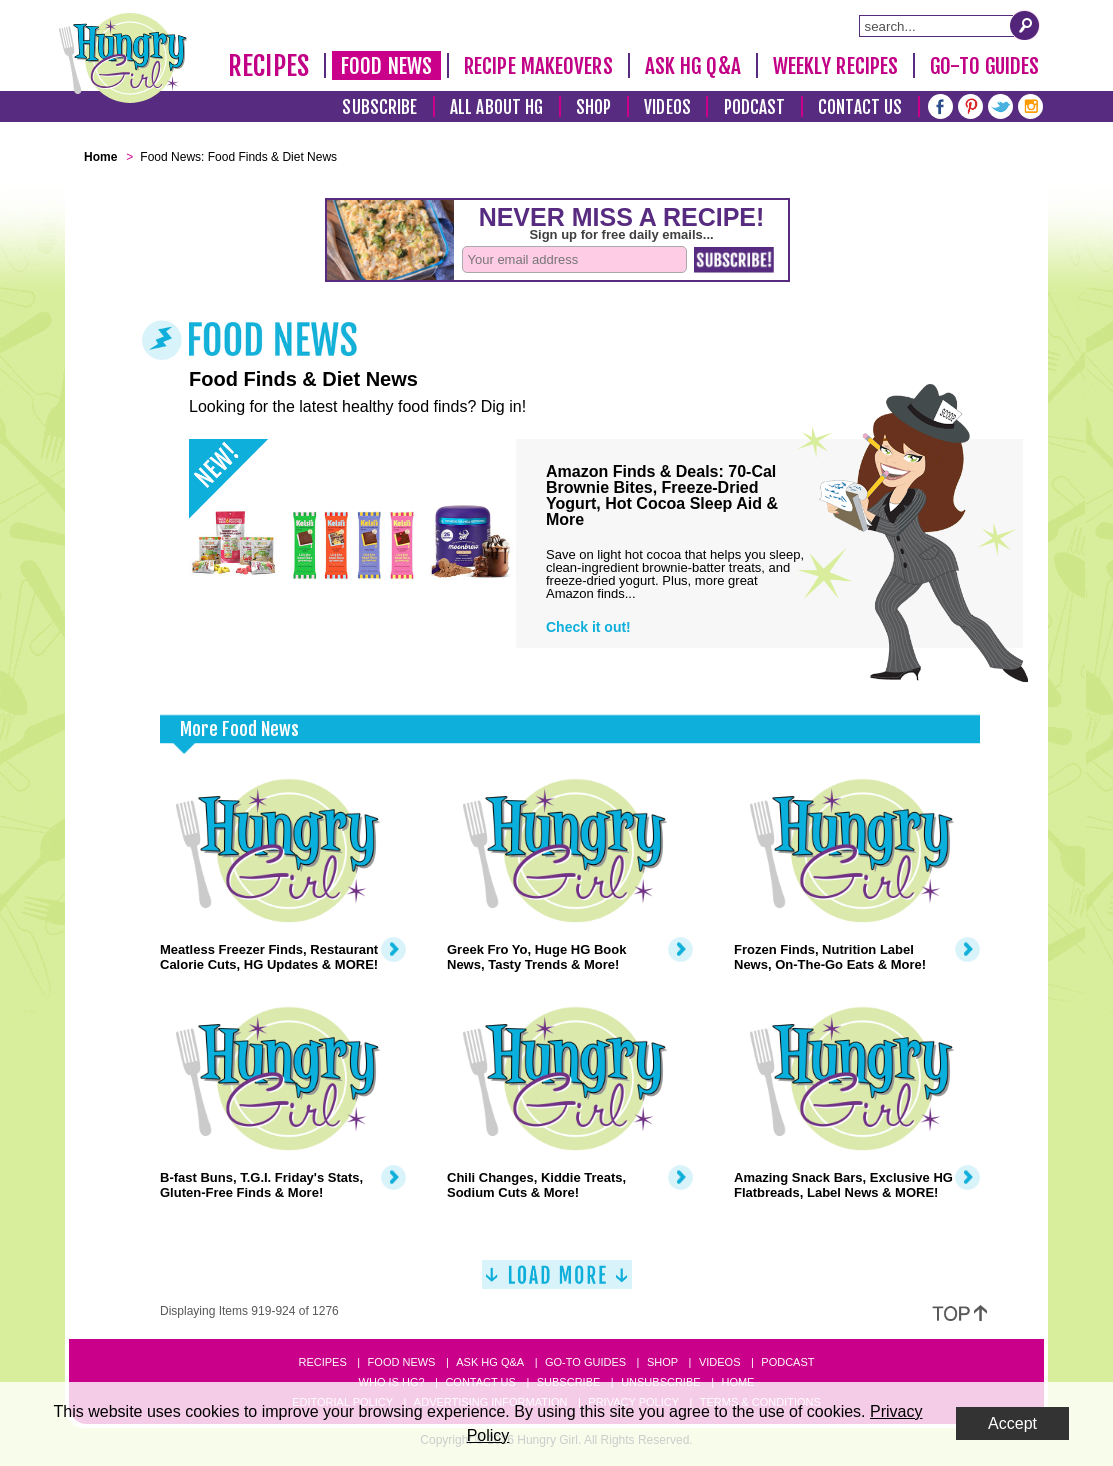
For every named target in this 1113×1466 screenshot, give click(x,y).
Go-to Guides (585, 1362)
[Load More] (557, 1282)
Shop (593, 107)
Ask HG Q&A (693, 66)
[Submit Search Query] (1025, 25)
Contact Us (860, 107)
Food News (386, 66)
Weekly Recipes (835, 66)
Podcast (755, 107)
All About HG (496, 107)
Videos (667, 107)
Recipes (268, 66)
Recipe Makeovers (538, 66)
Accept (1012, 1423)
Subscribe (379, 107)
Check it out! (588, 627)
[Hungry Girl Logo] (123, 58)
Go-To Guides (984, 66)
